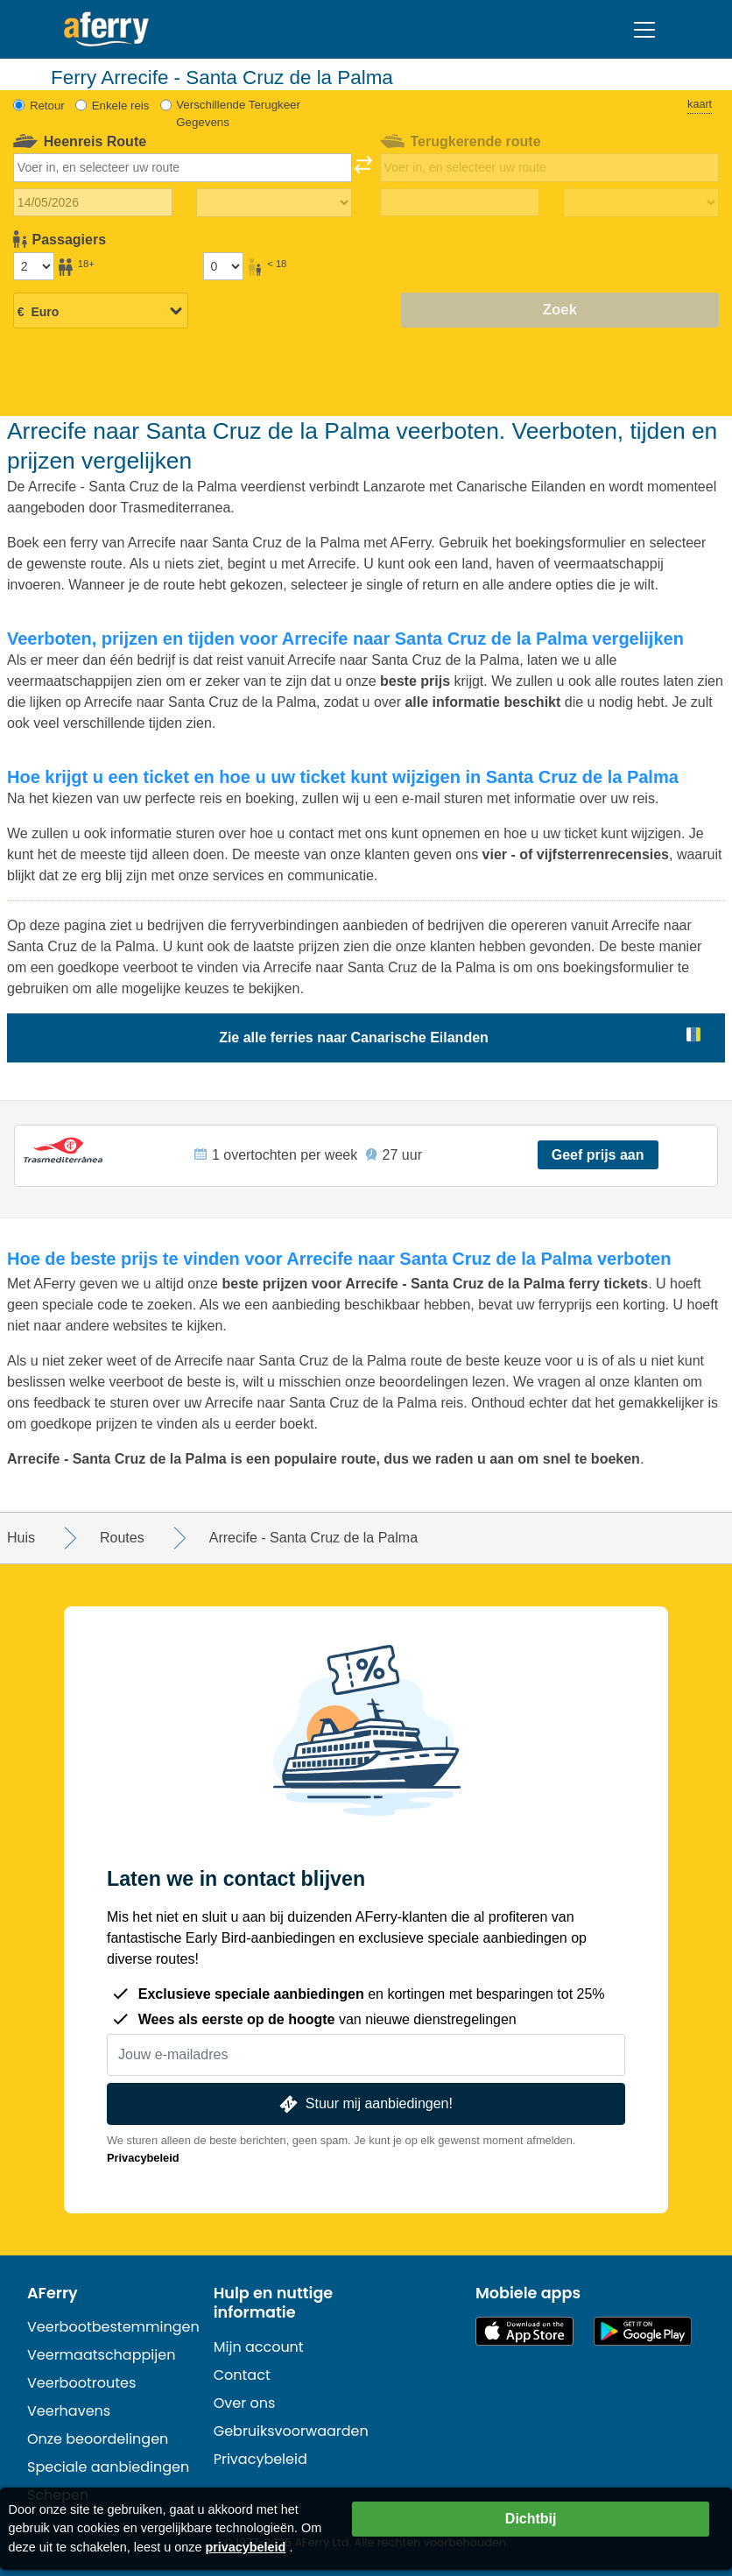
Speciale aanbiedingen (108, 2467)
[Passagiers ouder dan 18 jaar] (33, 266)
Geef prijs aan (598, 1154)
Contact (242, 2375)
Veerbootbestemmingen (113, 2327)
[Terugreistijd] (641, 203)
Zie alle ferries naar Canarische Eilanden (354, 1037)
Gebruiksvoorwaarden (291, 2431)
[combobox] (182, 167)
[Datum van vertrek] (92, 202)
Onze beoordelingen (97, 2439)
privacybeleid (245, 2547)
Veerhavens (68, 2411)
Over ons (245, 2403)
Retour (47, 105)
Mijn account (259, 2347)
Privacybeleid (143, 2157)
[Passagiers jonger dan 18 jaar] (223, 266)
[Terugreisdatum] (459, 202)
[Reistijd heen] (274, 203)
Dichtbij (531, 2518)
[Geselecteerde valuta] (100, 312)
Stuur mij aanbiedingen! (364, 2104)
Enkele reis (121, 105)
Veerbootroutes (81, 2383)
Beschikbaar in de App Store (524, 2331)
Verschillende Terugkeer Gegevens (238, 113)
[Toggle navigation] (644, 30)
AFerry (52, 2293)
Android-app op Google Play (643, 2331)
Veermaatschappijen (101, 2355)
